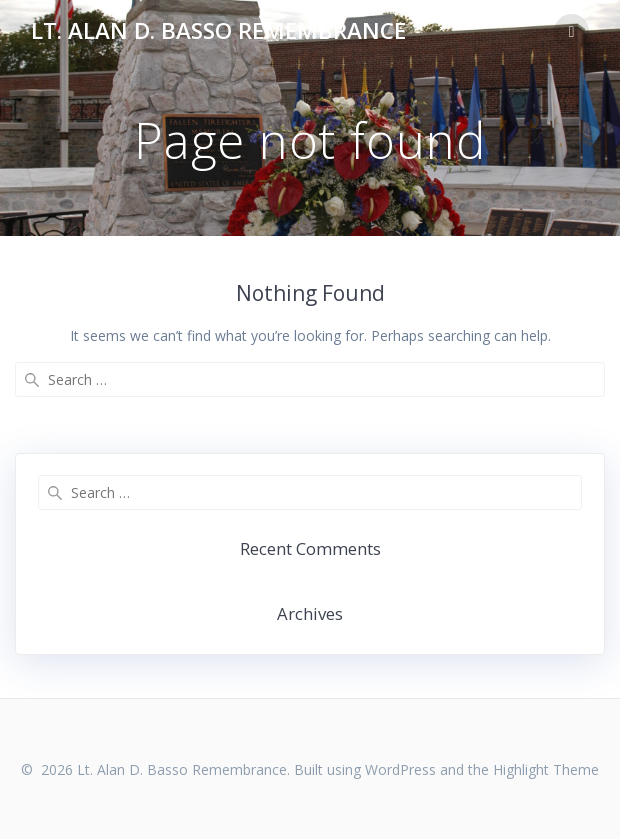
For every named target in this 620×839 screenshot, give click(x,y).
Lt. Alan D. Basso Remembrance (218, 31)
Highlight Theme (546, 769)
